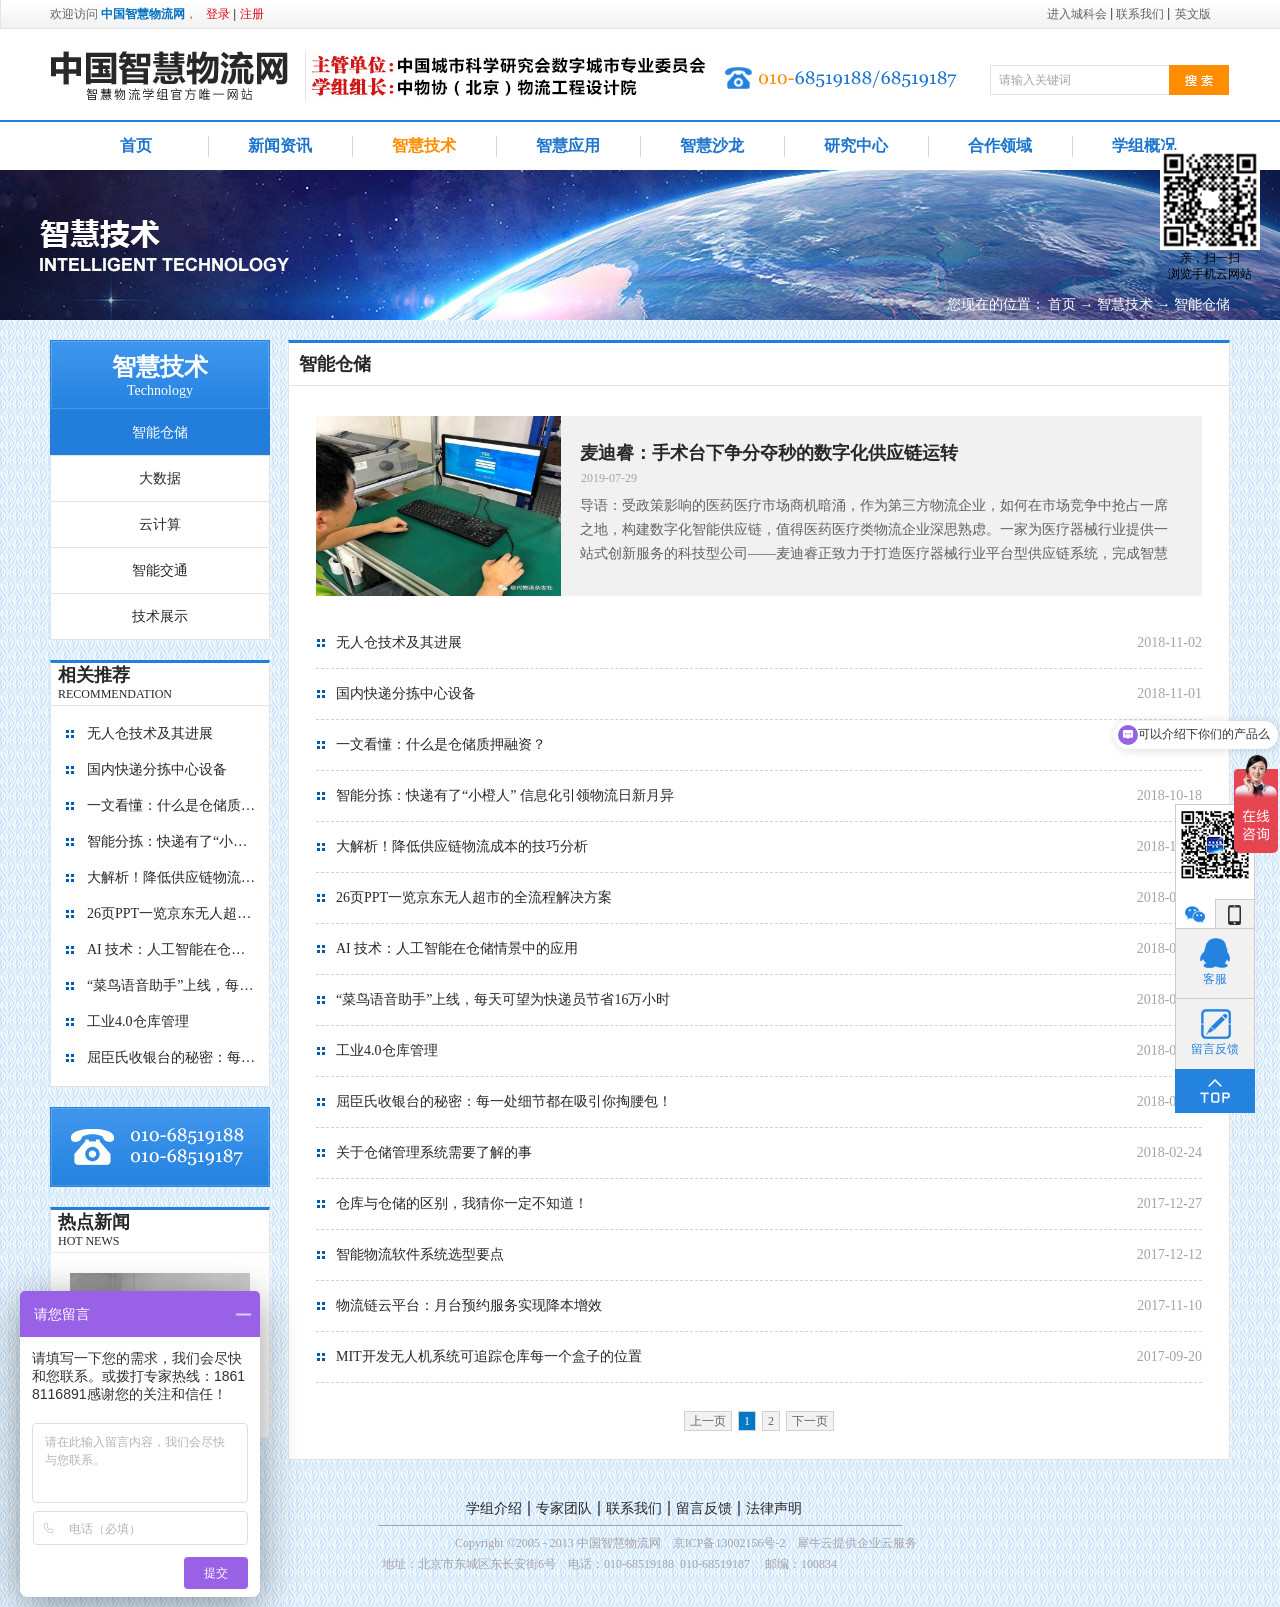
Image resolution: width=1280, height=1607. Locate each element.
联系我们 (634, 1508)
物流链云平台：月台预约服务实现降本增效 (469, 1305)
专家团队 (564, 1508)
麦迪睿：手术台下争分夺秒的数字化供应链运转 (769, 453)
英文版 (1193, 14)
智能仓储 (1202, 304)
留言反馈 (704, 1508)
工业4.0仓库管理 (138, 1021)
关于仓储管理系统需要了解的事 (434, 1152)
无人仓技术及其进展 (150, 733)
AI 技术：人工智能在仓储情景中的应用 (172, 949)
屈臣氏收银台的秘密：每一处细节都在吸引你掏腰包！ (172, 1057)
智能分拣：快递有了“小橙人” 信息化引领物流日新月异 (172, 841)
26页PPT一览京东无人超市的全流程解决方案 (172, 913)
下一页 (810, 1421)
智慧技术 (1125, 304)
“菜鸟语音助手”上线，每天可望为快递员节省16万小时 (172, 985)
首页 (136, 145)
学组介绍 (494, 1508)
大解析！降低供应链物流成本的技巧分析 (172, 877)
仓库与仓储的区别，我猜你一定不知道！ (462, 1203)
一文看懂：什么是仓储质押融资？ (172, 805)
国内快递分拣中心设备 (157, 769)
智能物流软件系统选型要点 (420, 1254)
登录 (218, 14)
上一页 (708, 1421)
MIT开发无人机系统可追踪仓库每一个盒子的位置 (489, 1356)
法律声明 (774, 1508)
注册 (252, 14)
